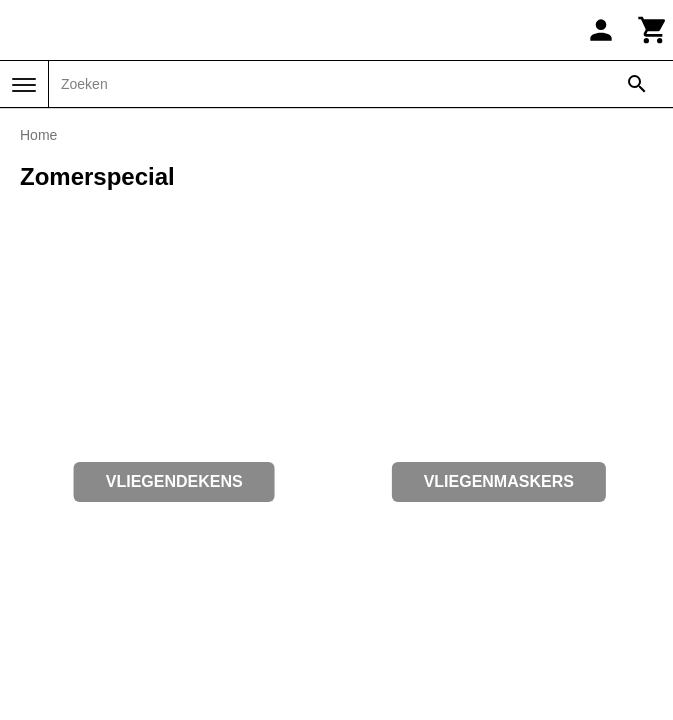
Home (38, 135)
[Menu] (24, 85)
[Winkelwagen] (653, 30)
